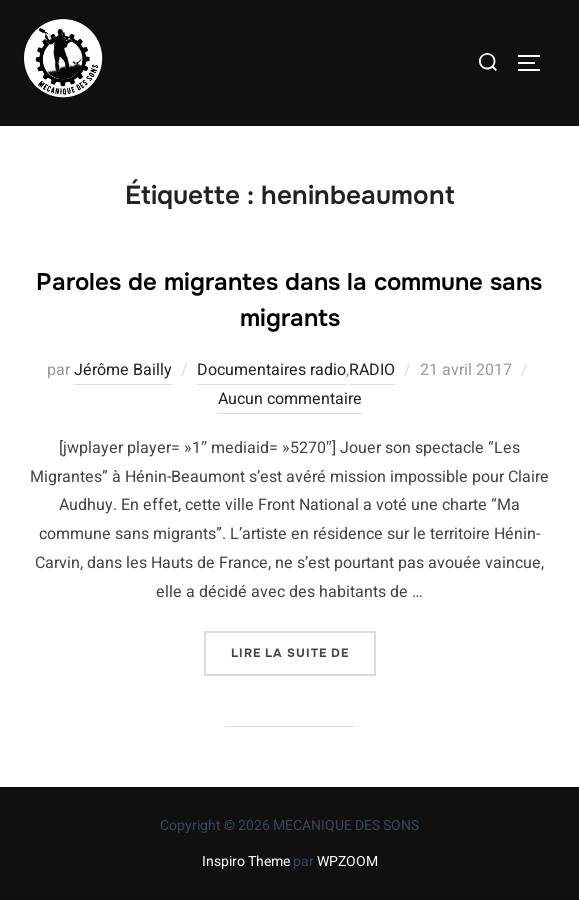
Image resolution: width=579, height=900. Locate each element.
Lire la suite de (303, 651)
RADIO (372, 370)
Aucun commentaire (290, 399)
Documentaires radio (271, 370)
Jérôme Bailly (123, 370)
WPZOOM (347, 861)
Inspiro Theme (246, 861)
